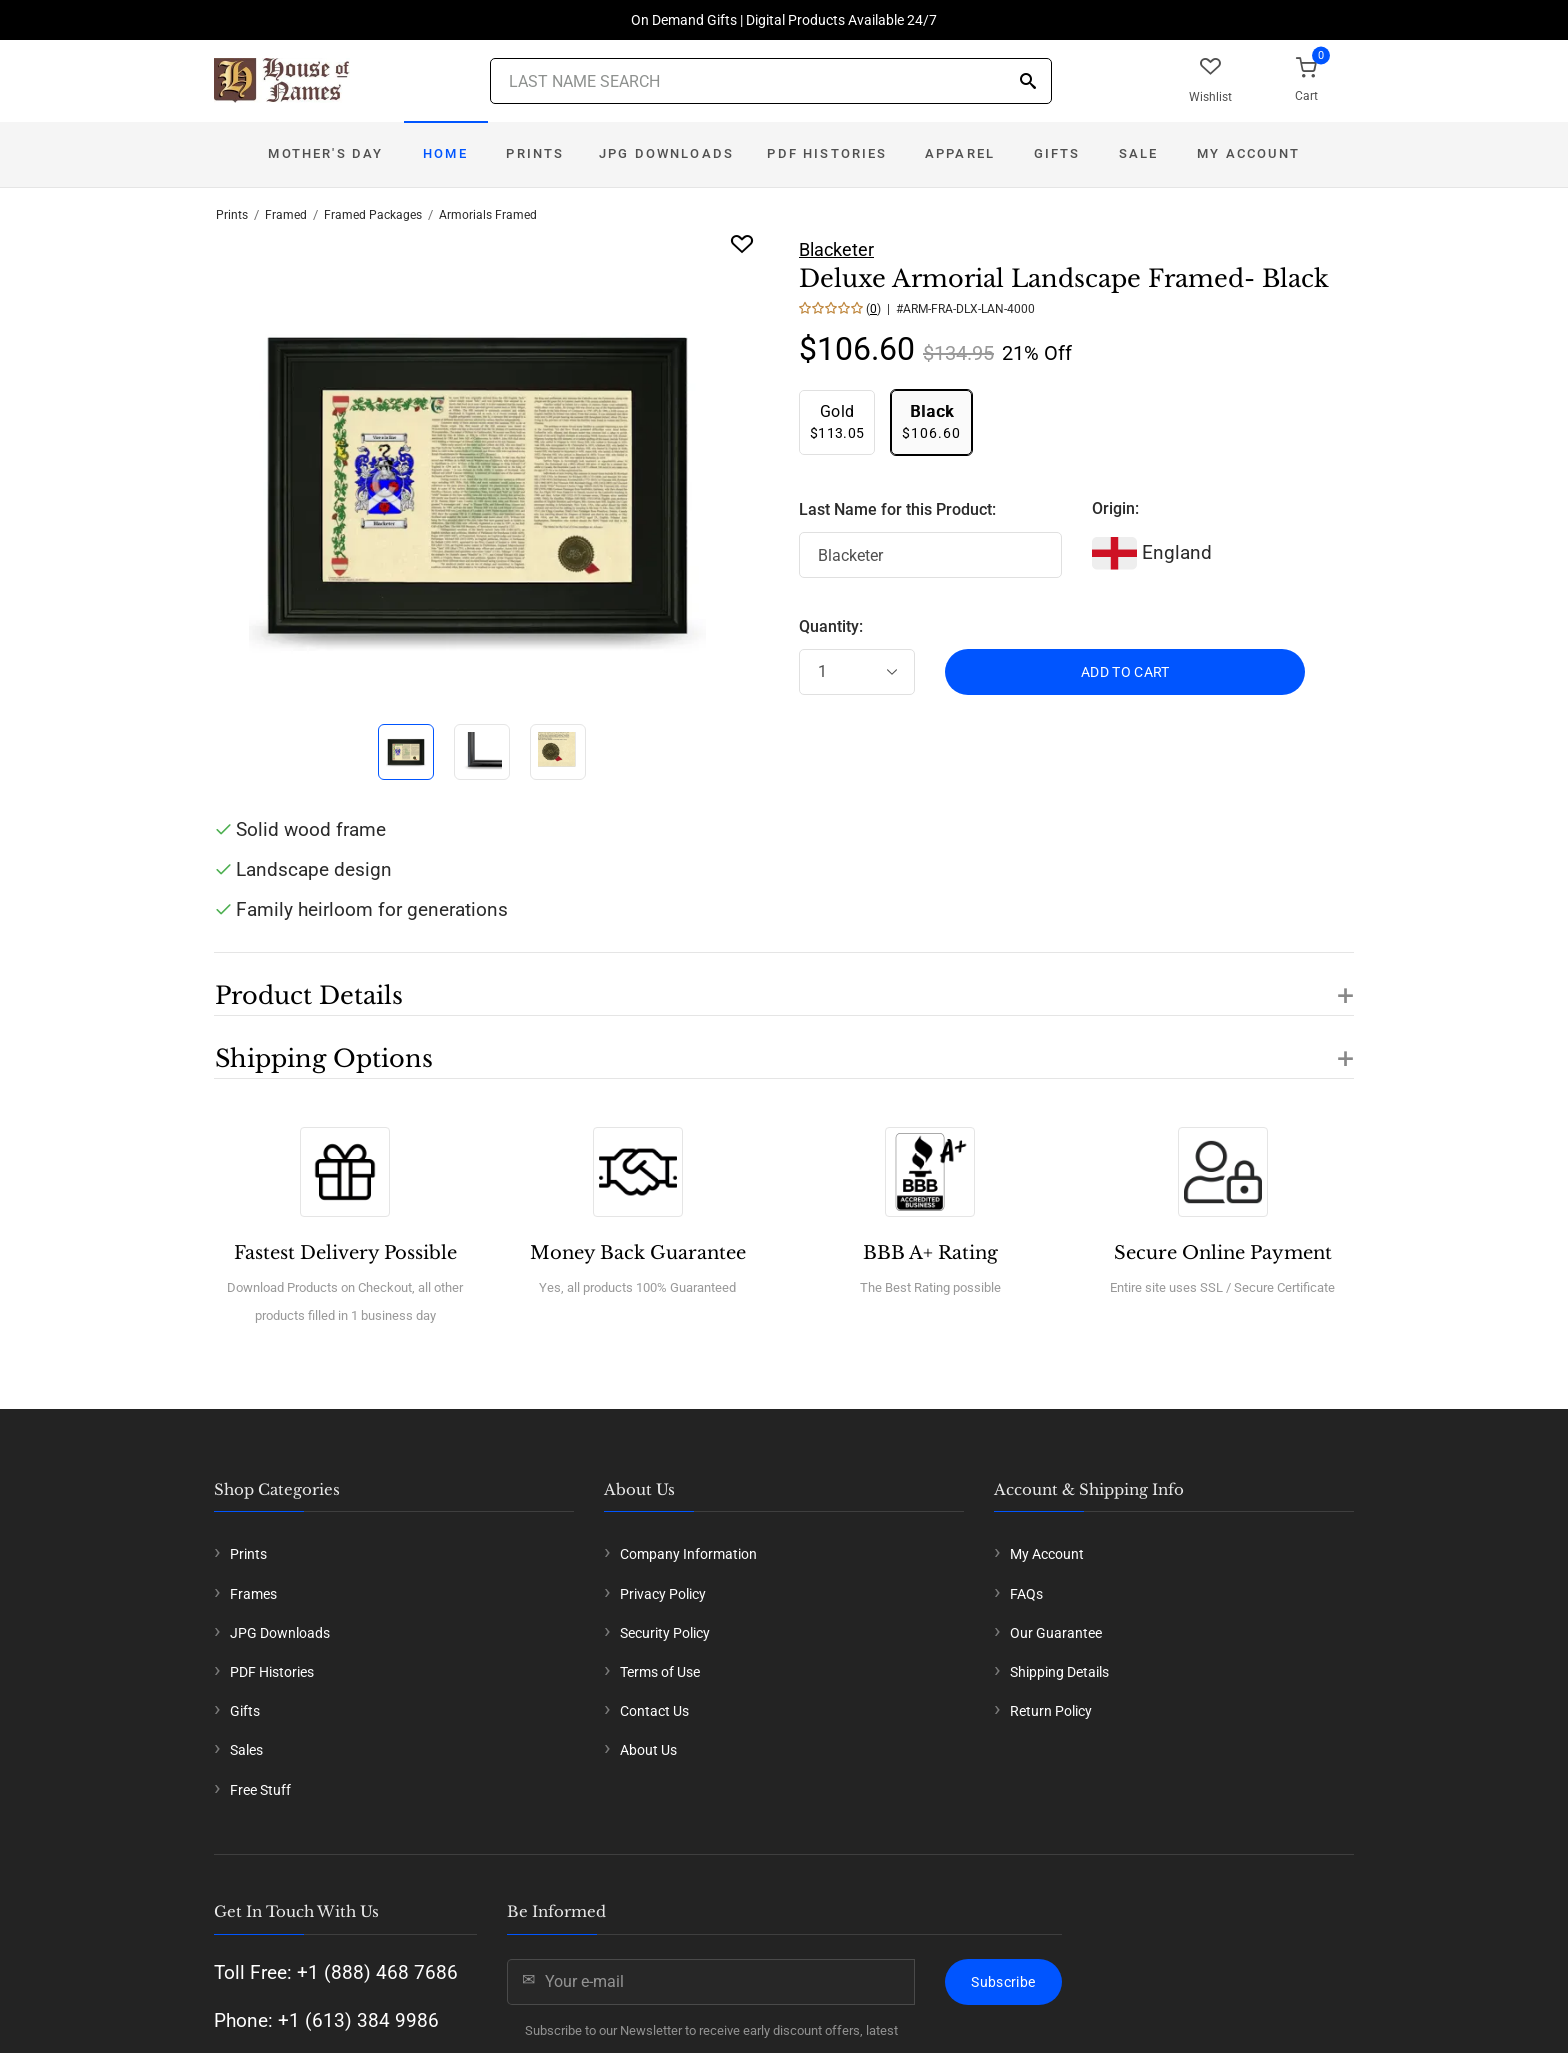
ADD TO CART (1125, 672)
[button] (784, 984)
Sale (1139, 153)
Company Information (688, 1554)
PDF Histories (827, 153)
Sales (246, 1750)
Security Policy (665, 1633)
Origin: (1115, 508)
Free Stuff (260, 1790)
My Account (1248, 153)
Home (445, 153)
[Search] (1028, 82)
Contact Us (654, 1711)
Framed (286, 215)
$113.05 (837, 421)
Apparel (960, 153)
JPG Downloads (666, 153)
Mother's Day (325, 153)
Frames (253, 1594)
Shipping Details (1059, 1672)
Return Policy (1051, 1711)
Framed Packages (373, 215)
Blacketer (836, 249)
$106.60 (931, 421)
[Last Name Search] (771, 81)
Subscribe (1003, 1982)
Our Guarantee (1056, 1633)
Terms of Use (660, 1672)
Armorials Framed (488, 215)
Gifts (1057, 153)
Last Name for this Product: (897, 509)
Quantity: (831, 626)
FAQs (1026, 1594)
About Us (648, 1750)
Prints (535, 153)
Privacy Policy (663, 1594)
